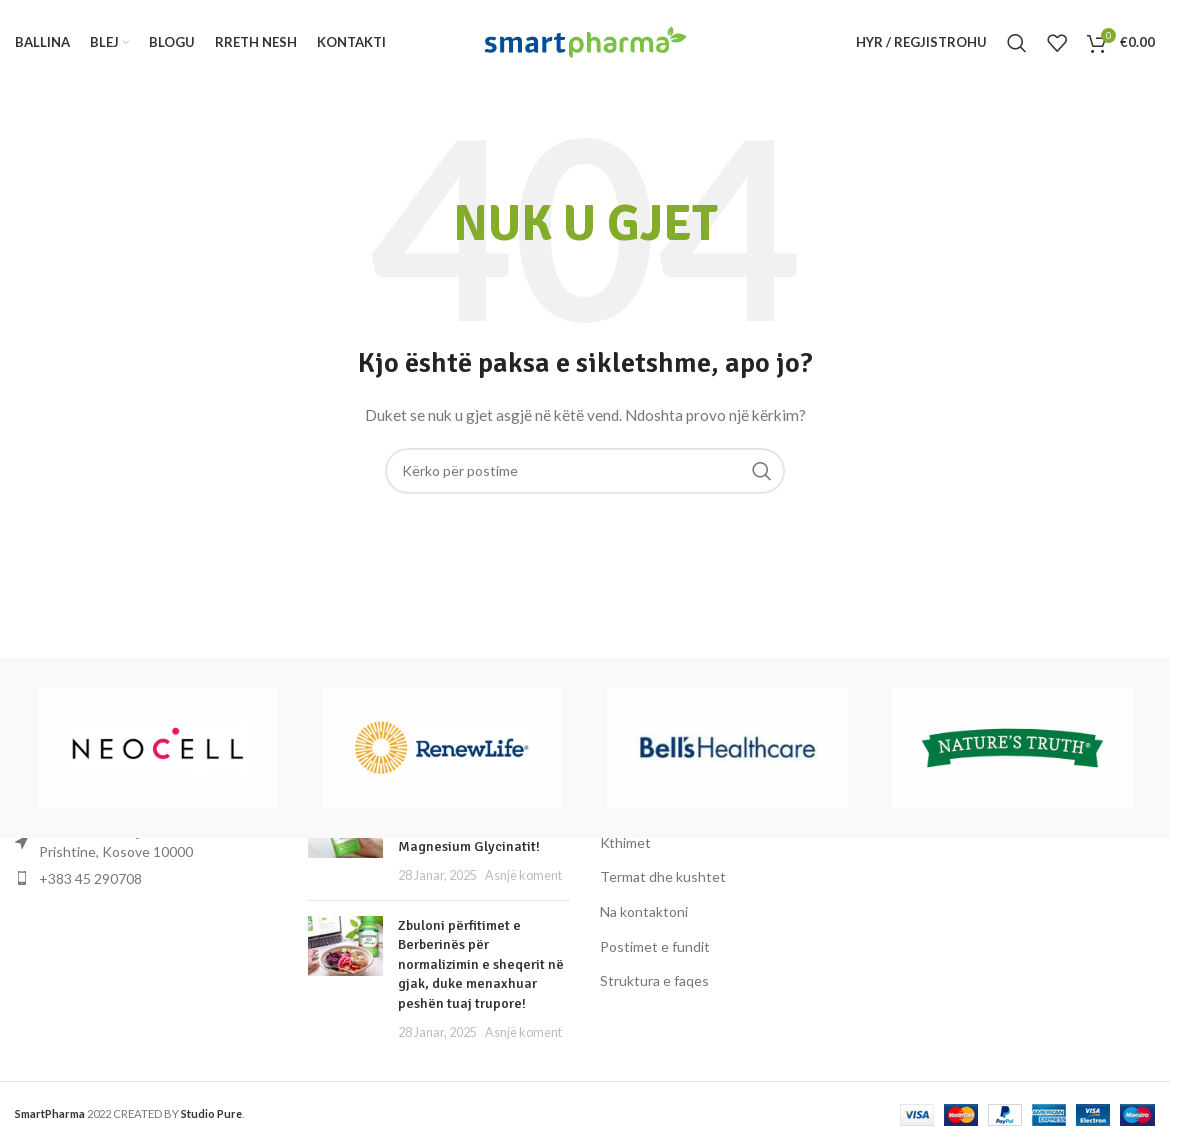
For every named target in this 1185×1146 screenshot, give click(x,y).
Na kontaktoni (644, 911)
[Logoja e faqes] (585, 40)
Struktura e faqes (654, 981)
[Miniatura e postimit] (345, 979)
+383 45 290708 (90, 878)
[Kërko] (1017, 43)
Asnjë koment (523, 875)
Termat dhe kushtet (663, 877)
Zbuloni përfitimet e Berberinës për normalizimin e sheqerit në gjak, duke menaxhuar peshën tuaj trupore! (481, 964)
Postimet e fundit (655, 946)
